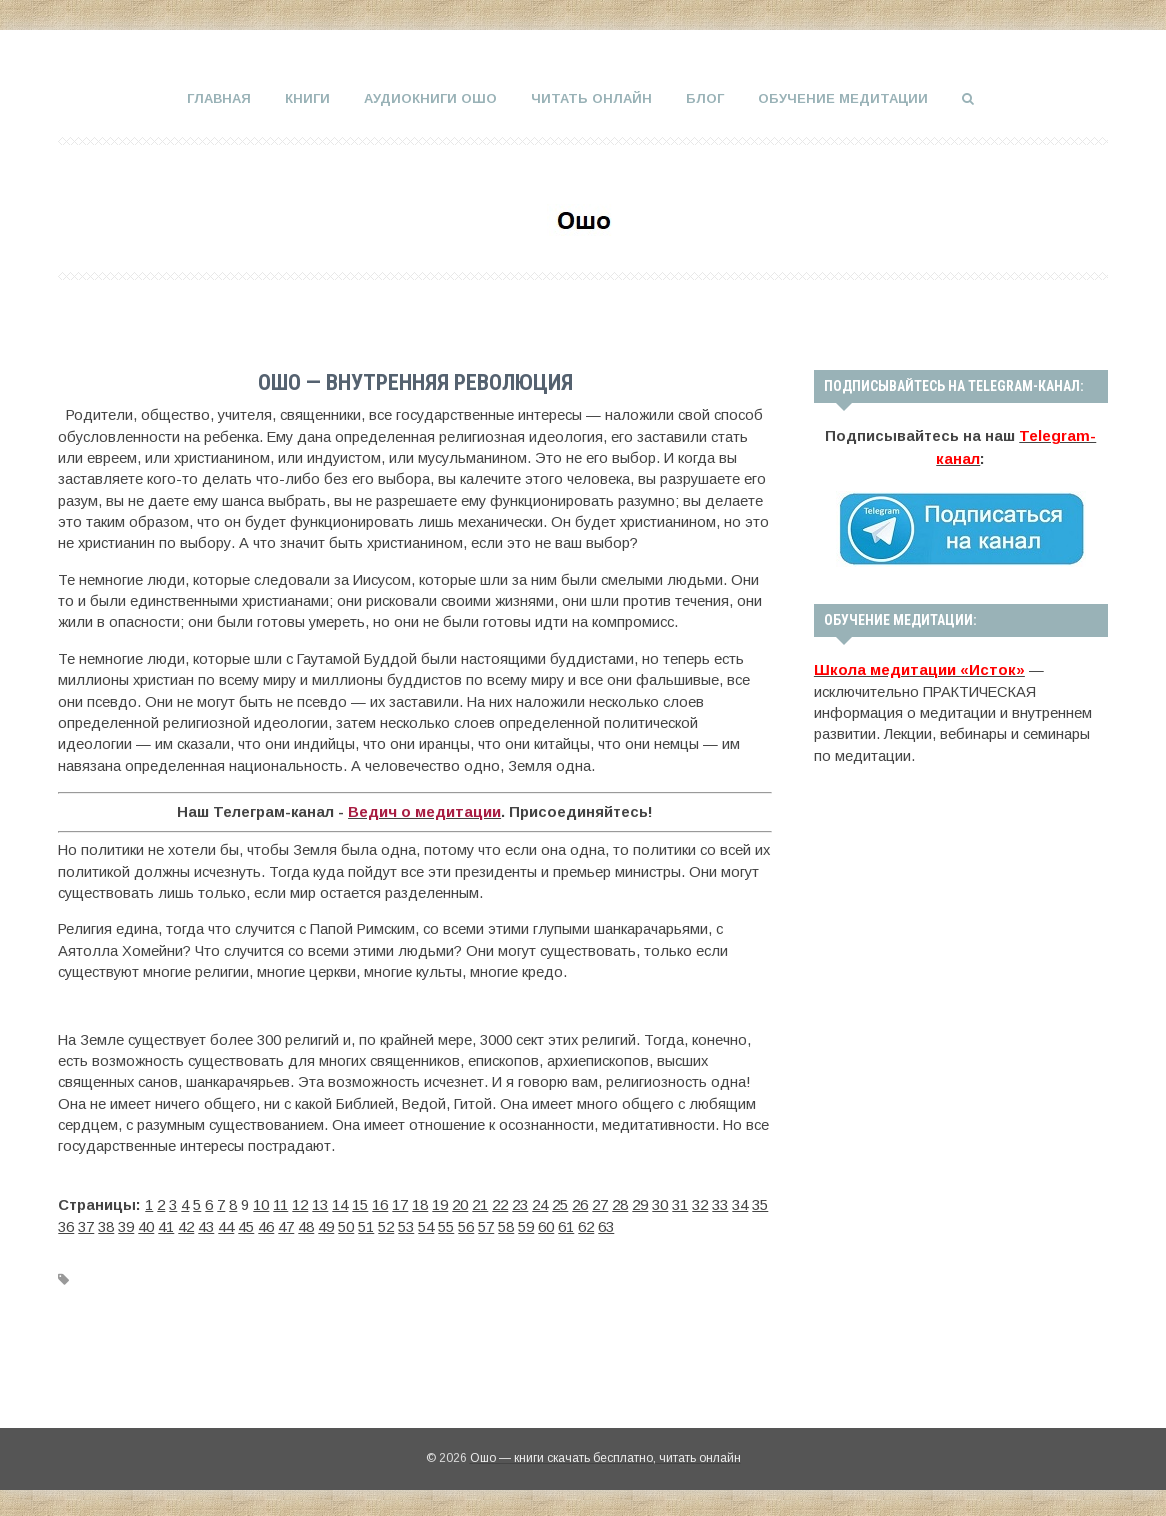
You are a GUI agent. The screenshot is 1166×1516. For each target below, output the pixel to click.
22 (500, 1203)
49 (326, 1224)
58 (506, 1224)
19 (440, 1203)
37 (86, 1224)
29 (640, 1203)
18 (420, 1203)
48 (306, 1224)
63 (606, 1224)
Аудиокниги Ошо (430, 98)
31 (680, 1203)
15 (360, 1203)
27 (600, 1203)
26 (580, 1203)
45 (246, 1224)
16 (380, 1203)
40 (146, 1224)
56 (466, 1224)
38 (106, 1224)
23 (520, 1203)
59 (526, 1224)
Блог (705, 98)
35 (760, 1203)
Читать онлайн (591, 98)
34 (740, 1203)
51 (366, 1224)
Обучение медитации (843, 98)
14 (340, 1203)
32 (700, 1203)
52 (386, 1224)
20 (460, 1203)
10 (261, 1203)
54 (426, 1224)
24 (540, 1203)
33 (720, 1203)
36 (66, 1224)
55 (446, 1224)
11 (280, 1203)
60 (546, 1224)
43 (206, 1224)
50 (346, 1224)
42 (186, 1224)
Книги (307, 98)
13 (320, 1203)
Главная (219, 98)
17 (400, 1203)
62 (586, 1224)
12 (300, 1203)
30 (660, 1203)
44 (226, 1224)
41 (166, 1224)
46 (266, 1224)
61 (566, 1224)
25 (560, 1203)
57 (486, 1224)
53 (406, 1224)
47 (286, 1224)
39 (126, 1224)
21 (480, 1203)
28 (620, 1203)
